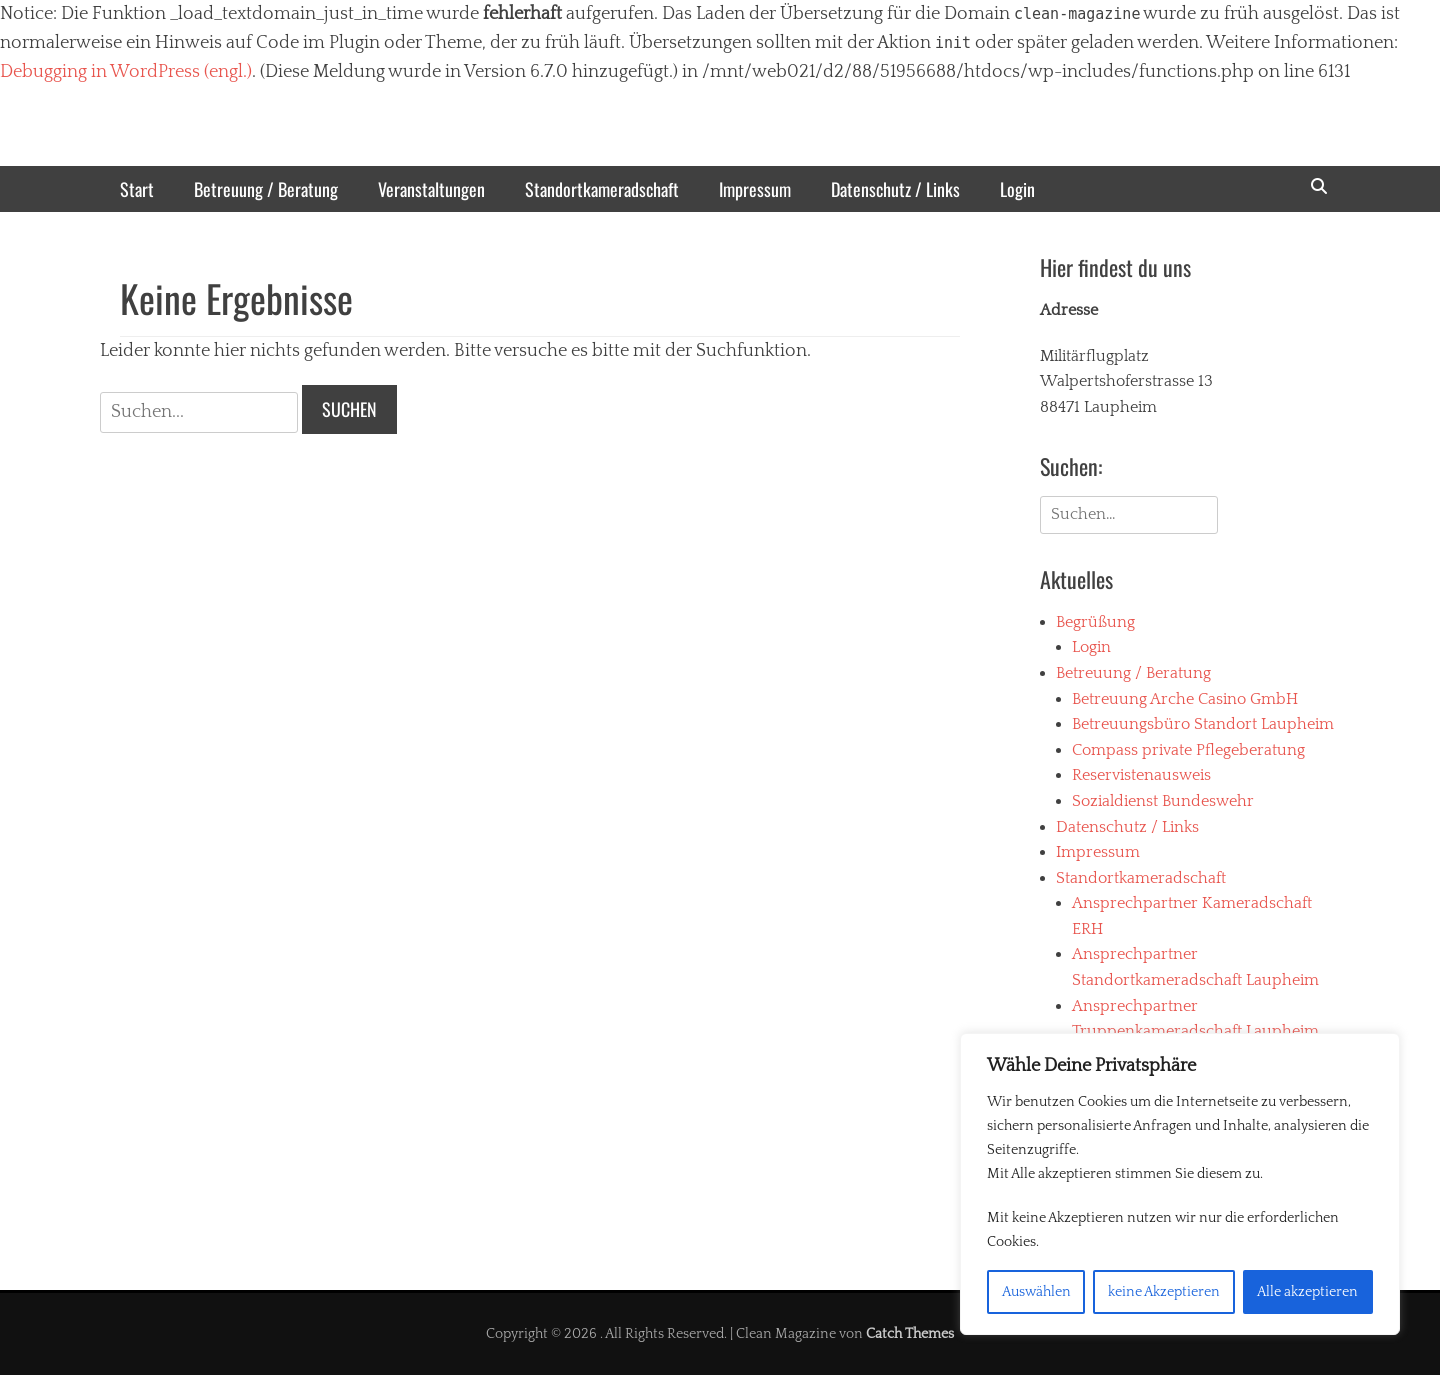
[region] (1180, 1184)
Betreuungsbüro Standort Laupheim (1203, 724)
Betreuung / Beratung (266, 189)
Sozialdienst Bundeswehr (1163, 801)
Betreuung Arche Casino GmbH (1185, 699)
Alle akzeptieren (1307, 1292)
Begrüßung (1095, 622)
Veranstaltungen (431, 189)
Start (137, 189)
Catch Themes (910, 1334)
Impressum (755, 189)
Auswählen (1036, 1292)
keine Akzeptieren (1164, 1292)
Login (1017, 189)
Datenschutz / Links (895, 189)
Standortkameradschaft (602, 189)
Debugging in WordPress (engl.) (126, 72)
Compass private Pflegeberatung (1188, 750)
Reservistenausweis (1141, 775)
